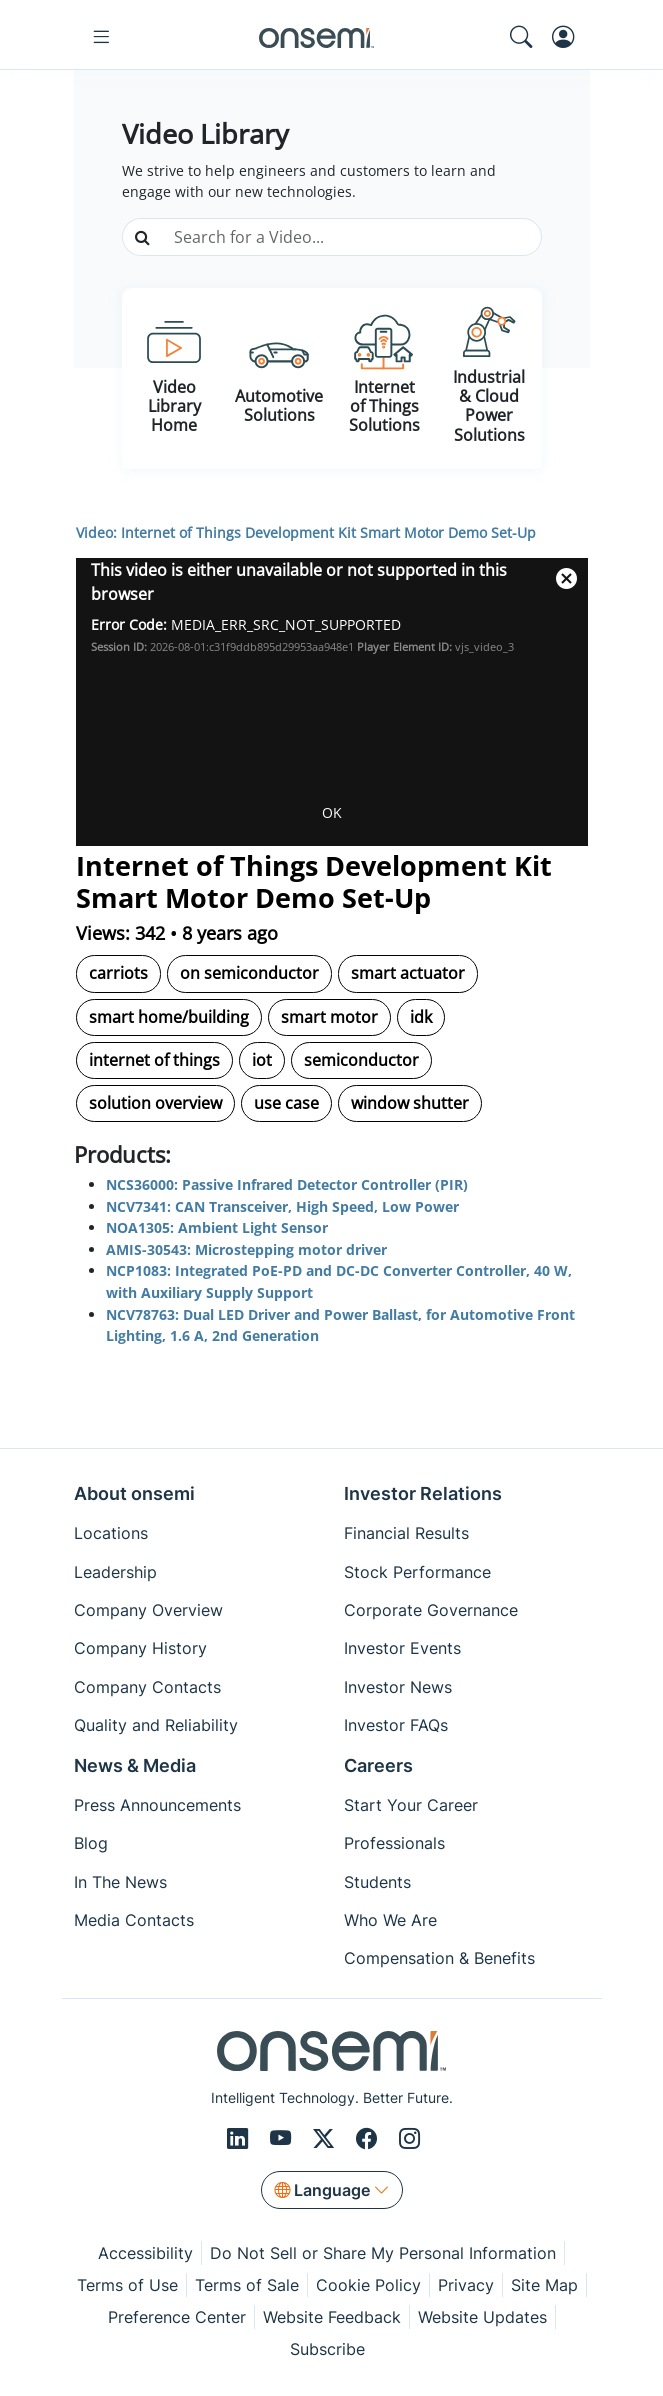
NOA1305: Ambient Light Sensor (217, 1227)
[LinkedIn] (240, 2139)
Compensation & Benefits (439, 1958)
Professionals (394, 1843)
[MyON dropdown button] (569, 37)
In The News (120, 1882)
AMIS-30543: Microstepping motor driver (246, 1249)
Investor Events (402, 1648)
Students (377, 1882)
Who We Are (390, 1920)
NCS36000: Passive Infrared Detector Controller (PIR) (287, 1184)
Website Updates (482, 2317)
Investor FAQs (396, 1725)
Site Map (544, 2285)
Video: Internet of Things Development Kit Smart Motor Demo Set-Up (306, 532)
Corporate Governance (431, 1610)
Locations (111, 1533)
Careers (378, 1765)
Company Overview (148, 1610)
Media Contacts (134, 1920)
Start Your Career (411, 1805)
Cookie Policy (368, 2285)
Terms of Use (127, 2285)
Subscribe (327, 2349)
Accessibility (145, 2253)
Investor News (398, 1687)
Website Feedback (332, 2317)
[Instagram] (409, 2139)
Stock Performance (417, 1572)
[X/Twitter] (326, 2139)
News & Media (135, 1765)
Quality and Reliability (156, 1725)
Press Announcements (157, 1805)
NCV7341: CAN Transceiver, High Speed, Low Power (282, 1206)
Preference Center (177, 2317)
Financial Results (406, 1533)
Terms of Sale (247, 2285)
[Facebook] (369, 2139)
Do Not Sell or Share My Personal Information (383, 2253)
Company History (140, 1648)
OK (332, 812)
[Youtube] (283, 2139)
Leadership (115, 1572)
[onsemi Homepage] (316, 37)
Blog (91, 1843)
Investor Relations (423, 1493)
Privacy (466, 2285)
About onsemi (134, 1493)
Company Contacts (147, 1687)
